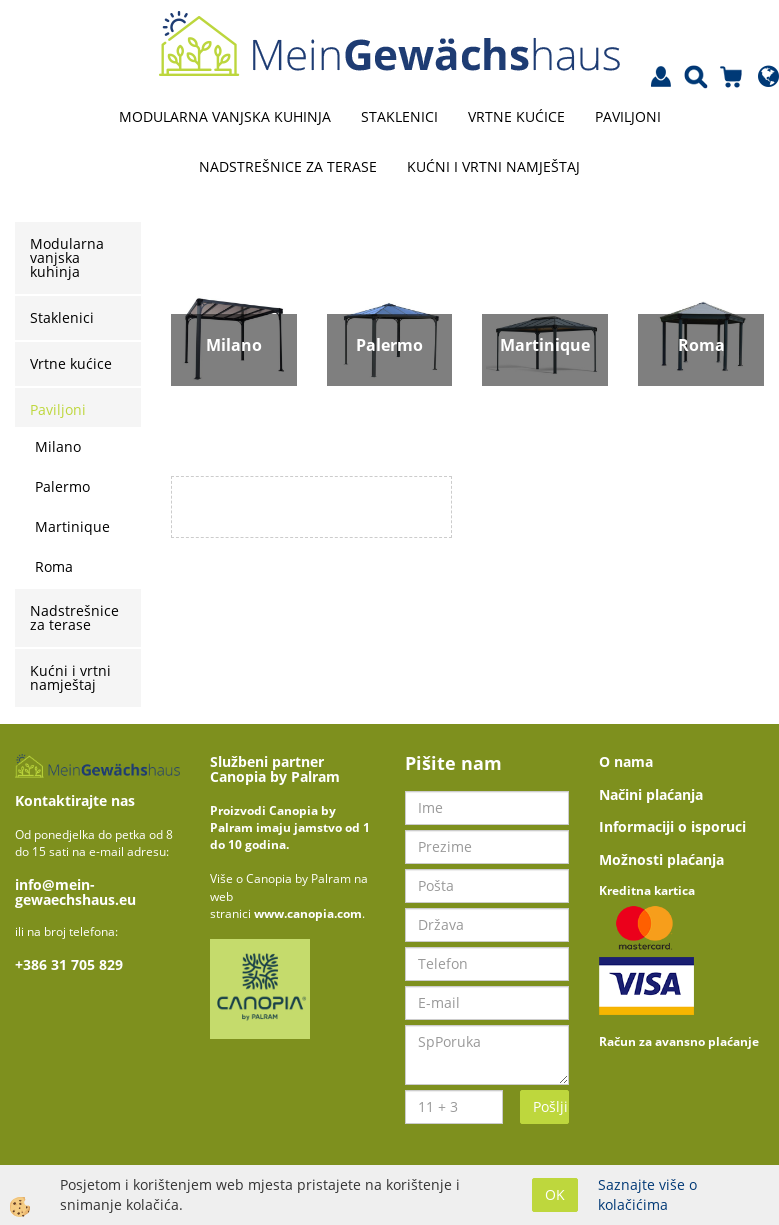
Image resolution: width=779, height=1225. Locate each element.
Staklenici (399, 116)
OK (555, 1194)
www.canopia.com (308, 913)
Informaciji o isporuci (672, 826)
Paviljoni (628, 116)
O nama (626, 761)
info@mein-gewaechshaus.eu (75, 892)
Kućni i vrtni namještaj (493, 166)
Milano (58, 446)
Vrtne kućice (516, 116)
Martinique (72, 526)
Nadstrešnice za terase (288, 166)
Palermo (62, 486)
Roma (54, 566)
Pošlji (550, 1106)
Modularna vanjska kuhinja (225, 116)
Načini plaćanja (651, 794)
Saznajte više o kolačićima (647, 1194)
